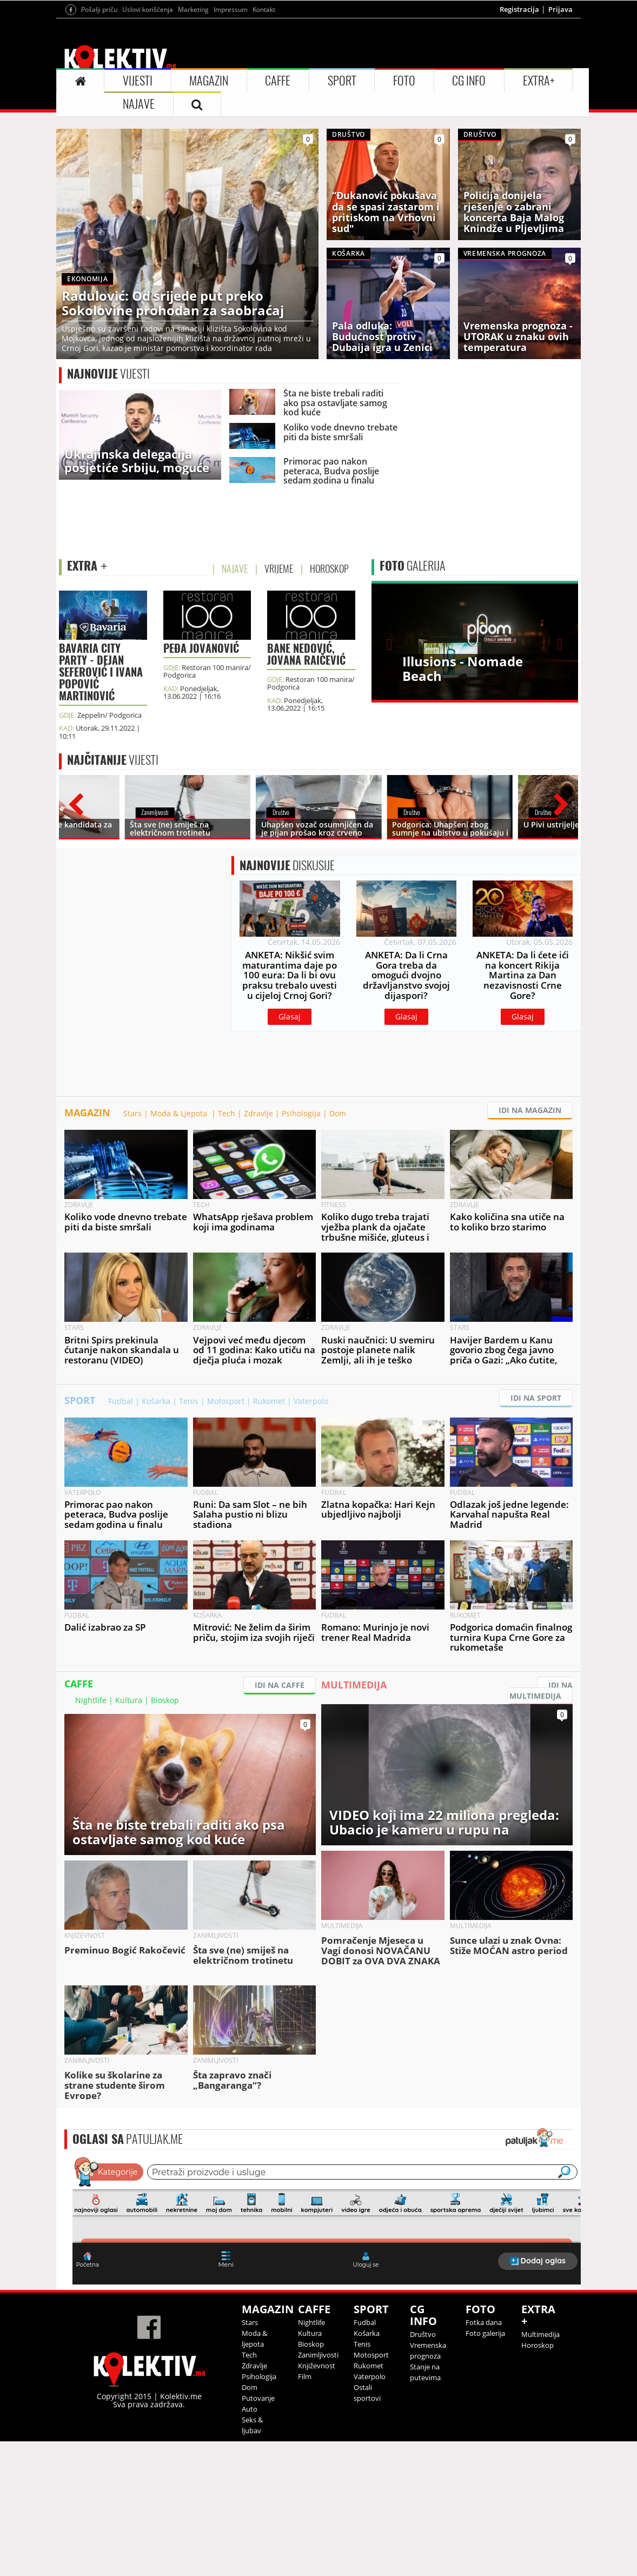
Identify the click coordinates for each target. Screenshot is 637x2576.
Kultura (128, 1700)
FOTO (404, 80)
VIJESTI (137, 80)
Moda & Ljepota (179, 1113)
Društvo (423, 2334)
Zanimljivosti (318, 2355)
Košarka (156, 1401)
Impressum (231, 9)
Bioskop (165, 1700)
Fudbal (120, 1401)
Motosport (225, 1401)
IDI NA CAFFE (279, 1685)
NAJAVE (139, 104)
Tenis (188, 1401)
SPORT (342, 80)
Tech (226, 1113)
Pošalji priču (99, 9)
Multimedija (540, 2334)
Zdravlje (258, 1113)
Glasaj (289, 1016)
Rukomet (269, 1401)
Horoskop (537, 2345)
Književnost (316, 2365)
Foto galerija (485, 2333)
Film (304, 2376)
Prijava (560, 9)
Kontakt (264, 9)
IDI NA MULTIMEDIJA (541, 1690)
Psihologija (301, 1113)
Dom (337, 1113)
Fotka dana (484, 2322)
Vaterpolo (311, 1401)
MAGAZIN (208, 80)
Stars (132, 1113)
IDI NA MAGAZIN (530, 1110)
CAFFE (277, 80)
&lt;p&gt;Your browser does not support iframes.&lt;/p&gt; (326, 2219)
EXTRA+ (538, 80)
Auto (249, 2409)
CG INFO (469, 80)
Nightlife (91, 1700)
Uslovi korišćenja (147, 9)
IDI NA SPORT (535, 1398)
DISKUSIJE (287, 865)
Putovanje (258, 2398)
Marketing (193, 9)
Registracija (519, 9)
